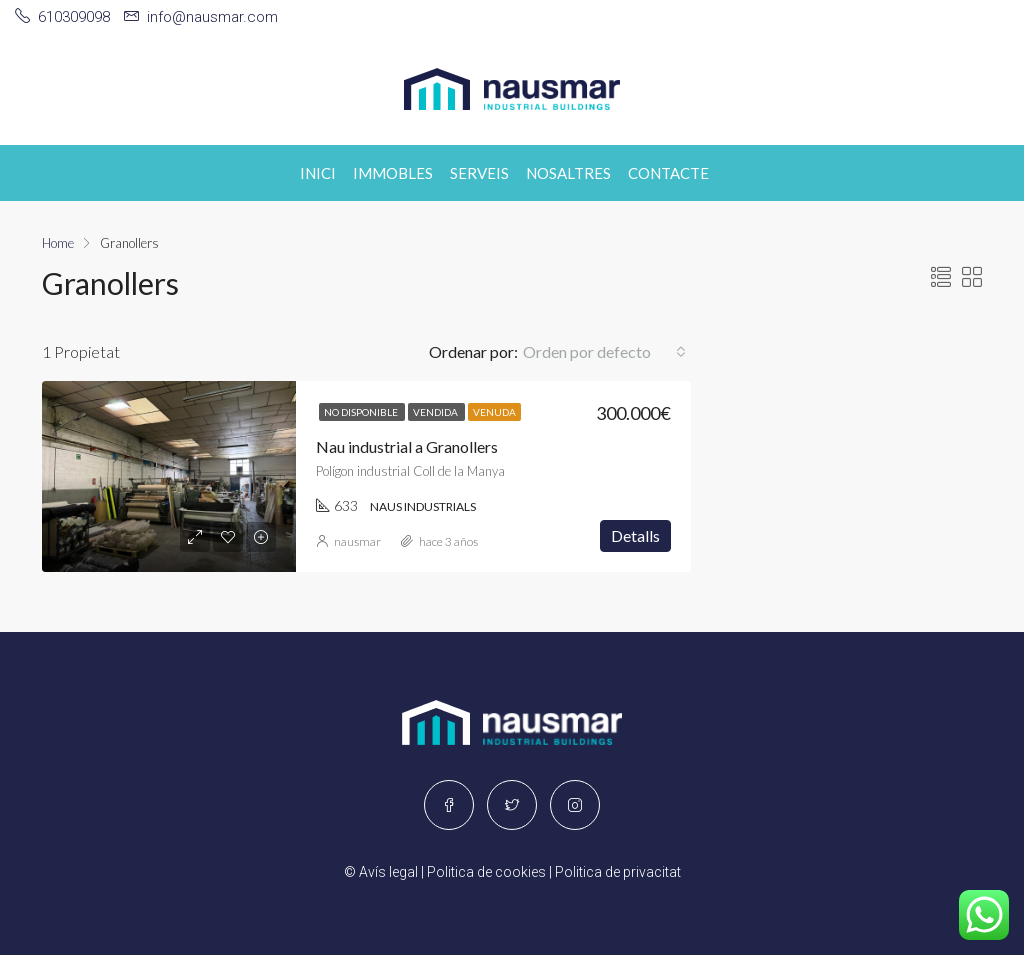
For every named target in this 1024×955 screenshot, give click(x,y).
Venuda (494, 412)
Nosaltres (568, 173)
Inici (318, 173)
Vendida (436, 412)
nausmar (357, 541)
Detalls (635, 535)
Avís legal (388, 872)
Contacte (668, 173)
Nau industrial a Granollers (407, 446)
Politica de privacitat (618, 872)
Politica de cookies (486, 872)
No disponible (362, 412)
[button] (604, 352)
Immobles (393, 173)
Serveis (479, 173)
